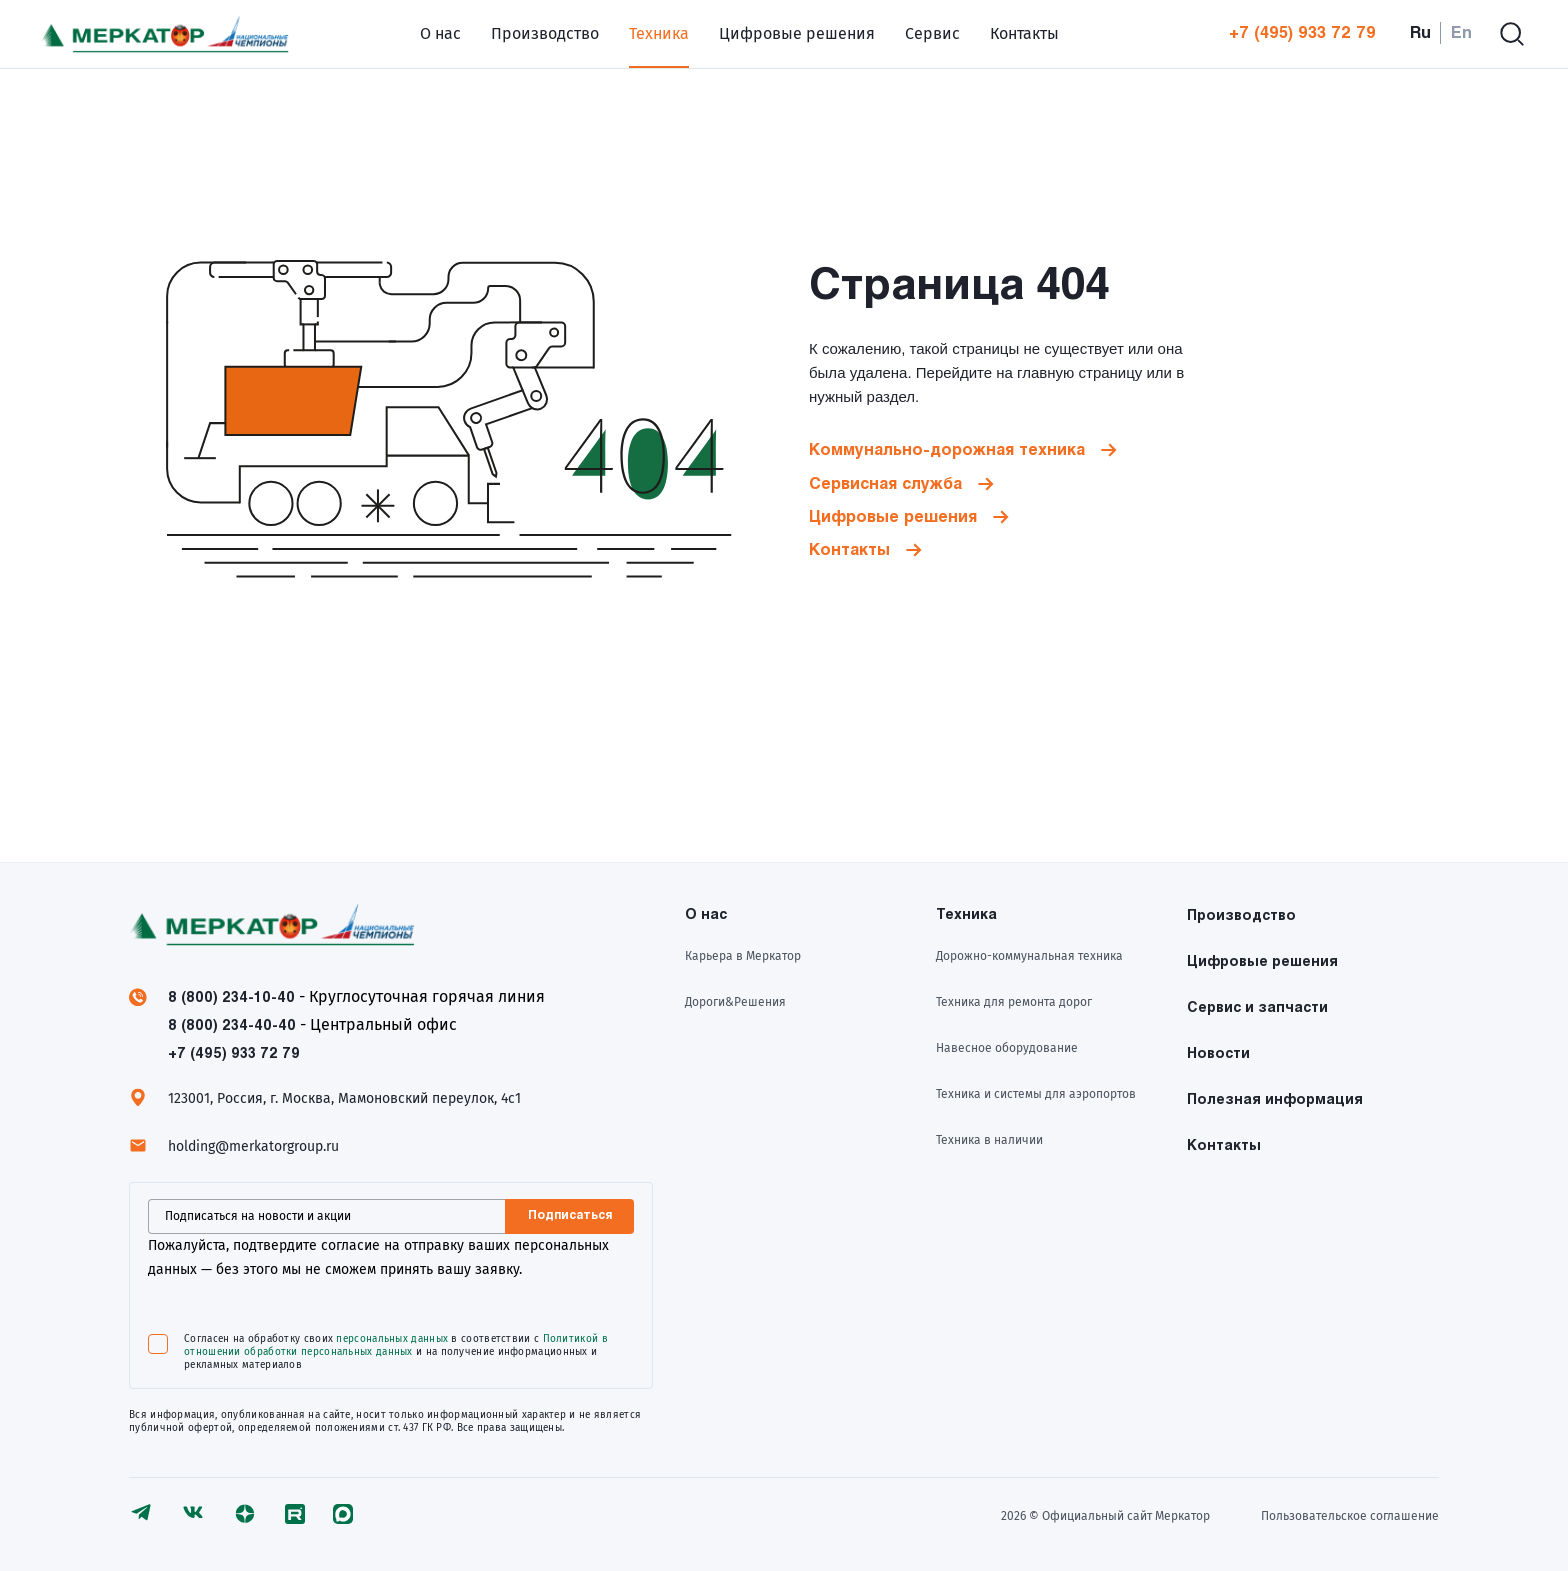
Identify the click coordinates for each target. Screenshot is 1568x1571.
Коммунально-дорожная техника (947, 450)
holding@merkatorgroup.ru (253, 1146)
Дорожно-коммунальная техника (1029, 956)
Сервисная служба (885, 484)
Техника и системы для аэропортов (1036, 1094)
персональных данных (392, 1339)
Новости (1218, 1054)
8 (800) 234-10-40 (231, 998)
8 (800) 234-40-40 (232, 1026)
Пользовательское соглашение (1350, 1516)
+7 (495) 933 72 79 (1302, 33)
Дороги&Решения (735, 1002)
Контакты (1024, 33)
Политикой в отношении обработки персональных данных (396, 1345)
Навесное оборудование (1007, 1048)
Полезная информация (1275, 1100)
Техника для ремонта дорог (1014, 1002)
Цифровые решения (797, 33)
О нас (440, 33)
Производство (545, 33)
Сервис (932, 33)
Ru (1420, 33)
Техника (659, 33)
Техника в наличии (989, 1140)
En (1461, 33)
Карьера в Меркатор (743, 956)
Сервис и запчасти (1257, 1008)
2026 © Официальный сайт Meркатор (1105, 1516)
